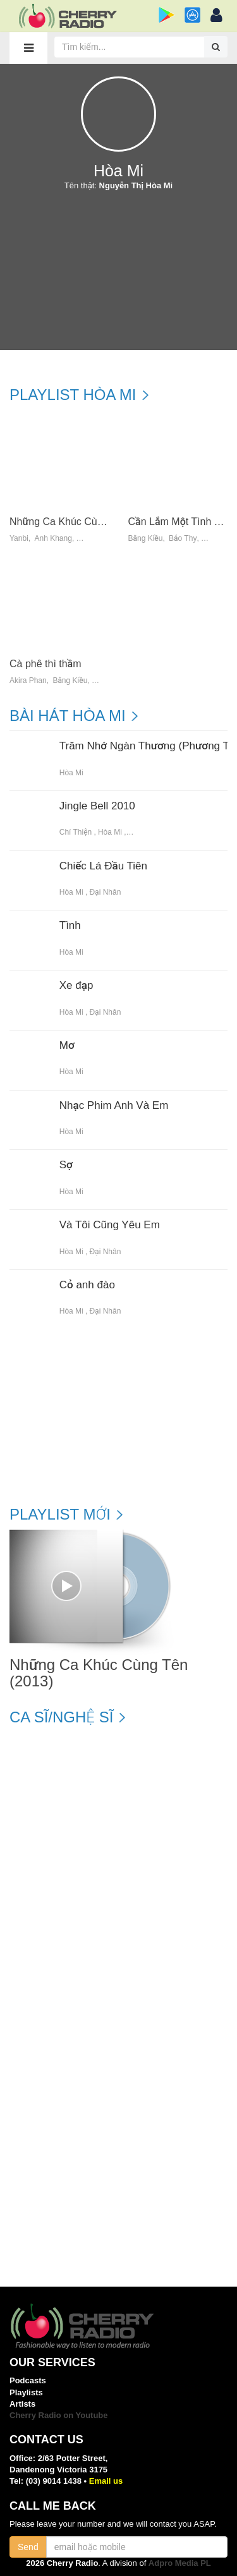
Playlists (26, 2392)
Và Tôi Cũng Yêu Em (109, 1225)
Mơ (67, 1045)
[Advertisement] (118, 274)
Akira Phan (28, 681)
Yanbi (18, 539)
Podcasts (27, 2380)
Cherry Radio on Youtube (58, 2415)
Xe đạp (76, 985)
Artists (22, 2404)
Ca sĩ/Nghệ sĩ (61, 1717)
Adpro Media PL (180, 2563)
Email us (106, 2481)
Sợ (66, 1165)
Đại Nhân (105, 892)
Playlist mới (60, 1514)
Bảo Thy (183, 539)
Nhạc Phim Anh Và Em (114, 1105)
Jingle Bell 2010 (97, 806)
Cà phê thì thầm (45, 663)
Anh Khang (52, 539)
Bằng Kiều (145, 539)
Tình (70, 925)
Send (28, 2547)
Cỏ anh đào (87, 1285)
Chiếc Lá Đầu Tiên (103, 866)
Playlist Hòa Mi (73, 395)
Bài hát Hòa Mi (67, 716)
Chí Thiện (75, 832)
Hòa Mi (71, 772)
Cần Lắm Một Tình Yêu (180, 521)
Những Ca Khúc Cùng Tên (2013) (85, 521)
